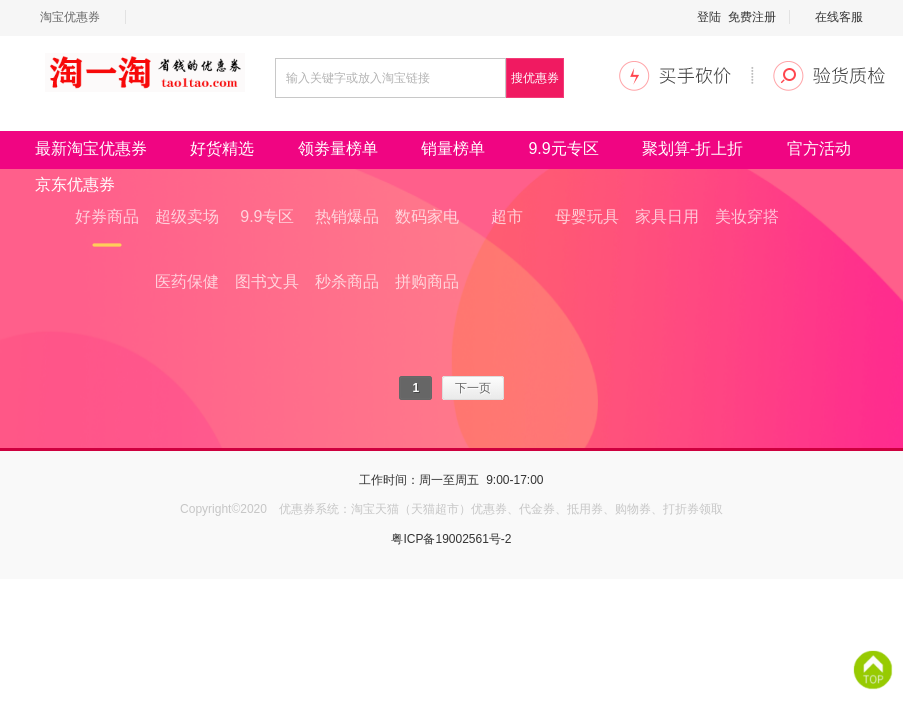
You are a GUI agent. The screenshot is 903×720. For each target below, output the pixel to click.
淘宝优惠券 (70, 17)
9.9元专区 (563, 148)
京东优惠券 (75, 184)
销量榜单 (453, 148)
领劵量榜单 (338, 148)
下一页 (473, 388)
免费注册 (752, 17)
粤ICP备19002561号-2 (451, 539)
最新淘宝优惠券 (91, 148)
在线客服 (839, 17)
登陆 (709, 17)
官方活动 (819, 148)
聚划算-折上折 (692, 148)
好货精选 (222, 148)
